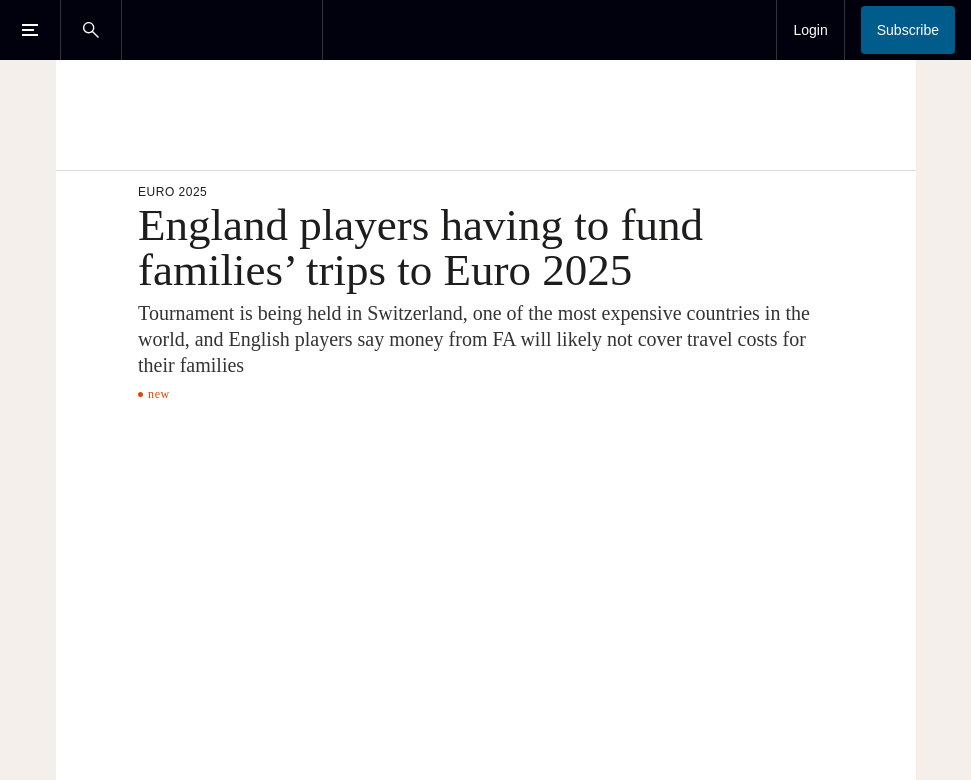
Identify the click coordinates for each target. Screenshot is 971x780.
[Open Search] (91, 30)
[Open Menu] (30, 30)
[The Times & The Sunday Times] (222, 30)
